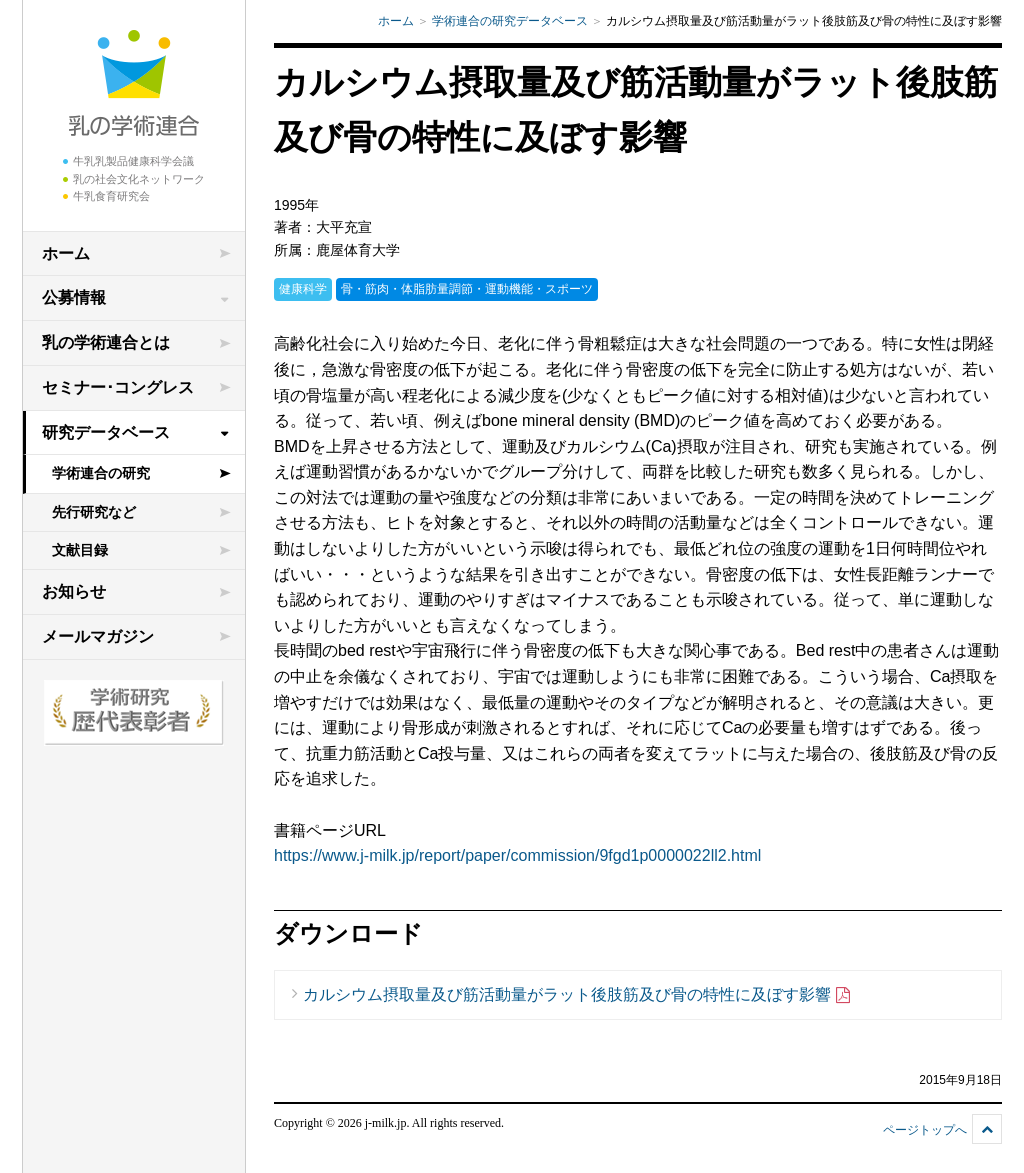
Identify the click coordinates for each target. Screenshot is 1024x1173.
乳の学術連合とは (106, 342)
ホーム (66, 253)
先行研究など (94, 512)
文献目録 (80, 550)
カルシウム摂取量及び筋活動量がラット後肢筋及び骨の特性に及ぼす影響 (577, 995)
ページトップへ (925, 1130)
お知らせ (74, 591)
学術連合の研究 (101, 473)
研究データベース (106, 432)
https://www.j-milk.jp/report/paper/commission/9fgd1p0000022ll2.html (517, 855)
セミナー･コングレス (118, 387)
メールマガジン (98, 636)
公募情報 (74, 297)
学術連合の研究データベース (510, 21)
